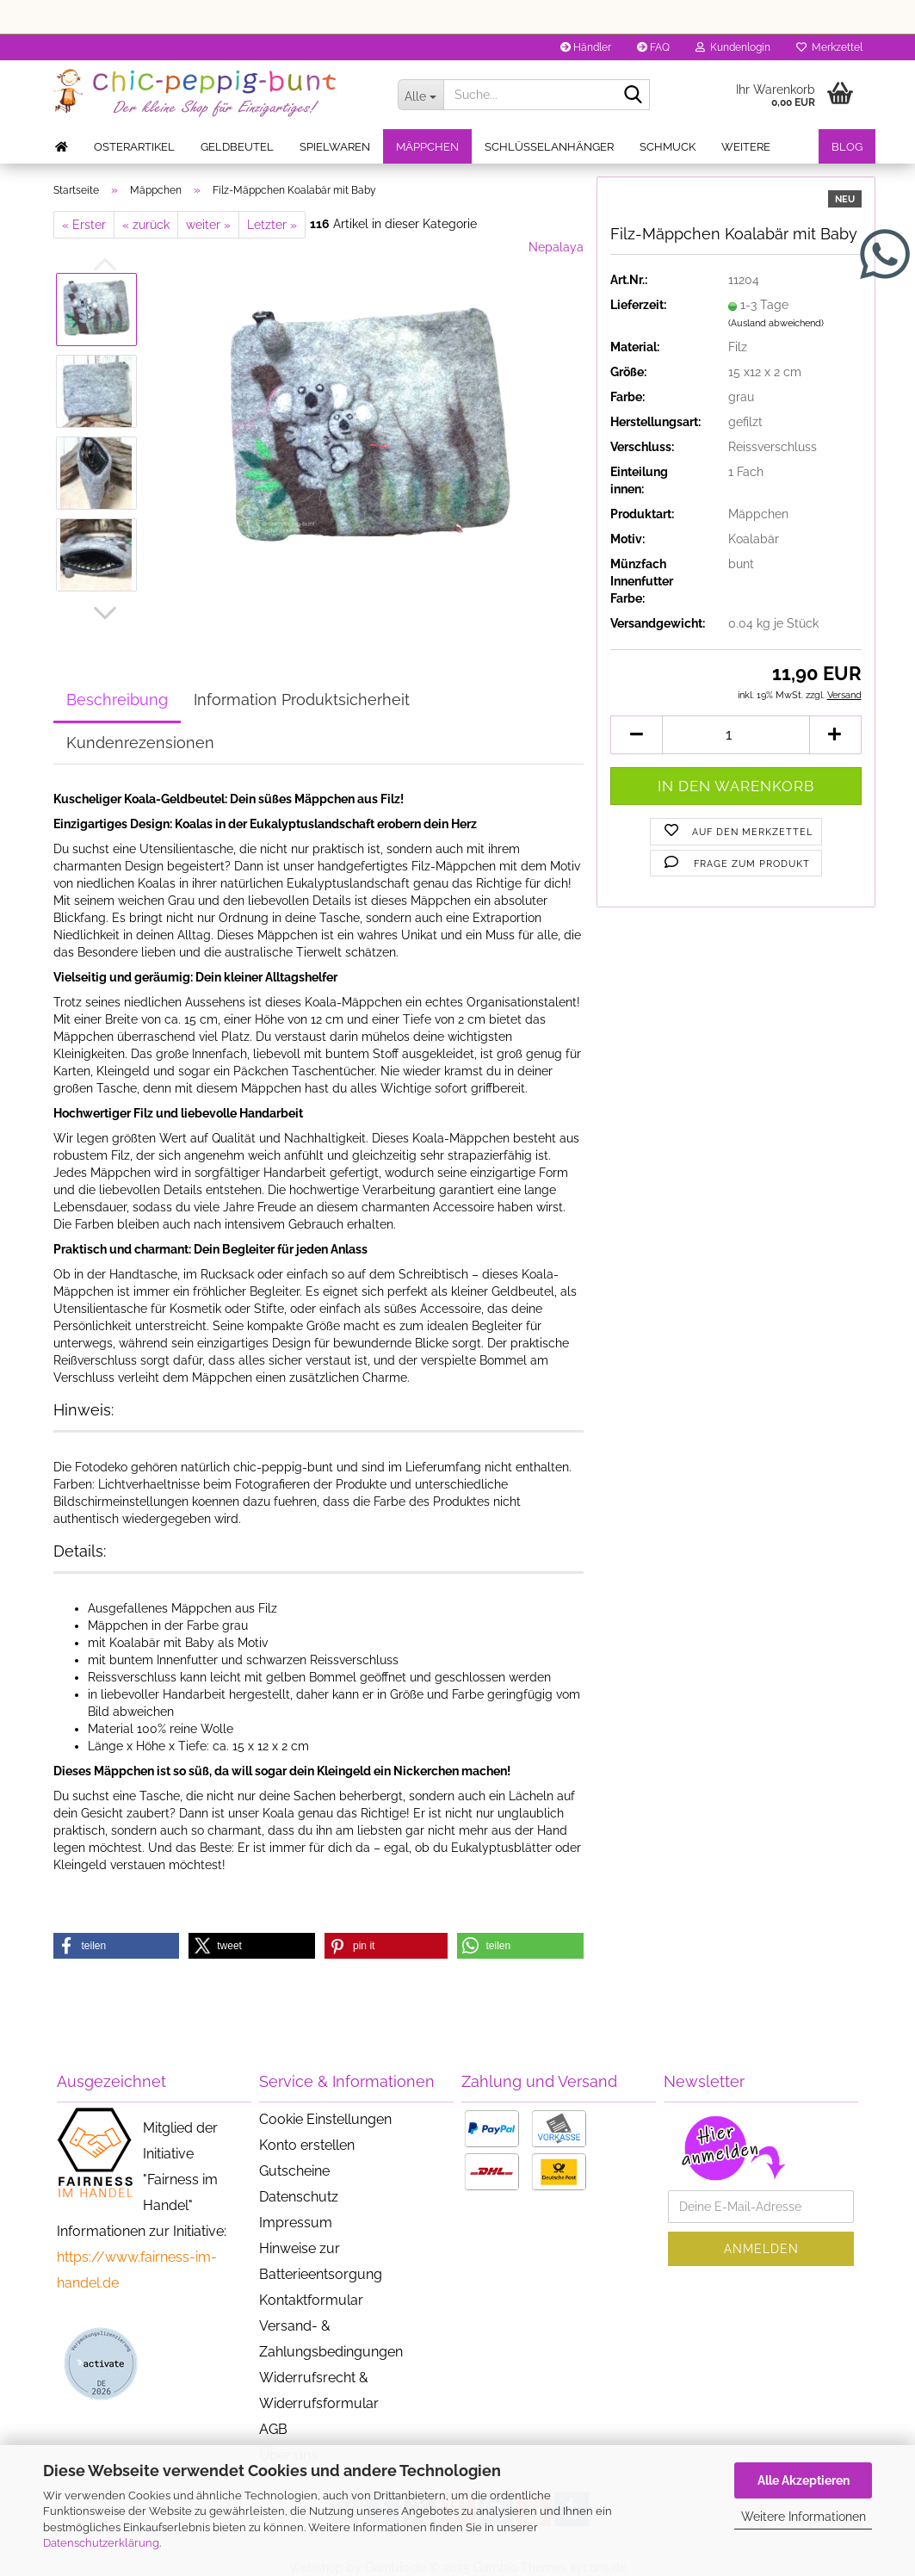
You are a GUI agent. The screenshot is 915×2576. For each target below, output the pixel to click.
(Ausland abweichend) (776, 323)
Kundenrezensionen (140, 743)
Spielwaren (335, 146)
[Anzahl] (735, 734)
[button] (105, 613)
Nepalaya (556, 247)
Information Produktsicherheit (302, 699)
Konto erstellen (307, 2145)
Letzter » (272, 225)
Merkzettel (829, 47)
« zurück (146, 225)
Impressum (295, 2222)
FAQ (653, 47)
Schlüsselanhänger (549, 146)
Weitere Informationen (803, 2516)
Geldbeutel (237, 146)
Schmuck (668, 146)
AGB (273, 2429)
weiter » (208, 225)
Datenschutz (298, 2197)
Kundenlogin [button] (733, 47)
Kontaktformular (311, 2300)
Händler (585, 47)
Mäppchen (427, 146)
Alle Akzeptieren (803, 2480)
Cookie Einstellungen (325, 2119)
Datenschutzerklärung (101, 2542)
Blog (847, 146)
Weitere (745, 146)
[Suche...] (421, 94)
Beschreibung (117, 699)
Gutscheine (294, 2171)
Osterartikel (134, 146)
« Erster (84, 225)
